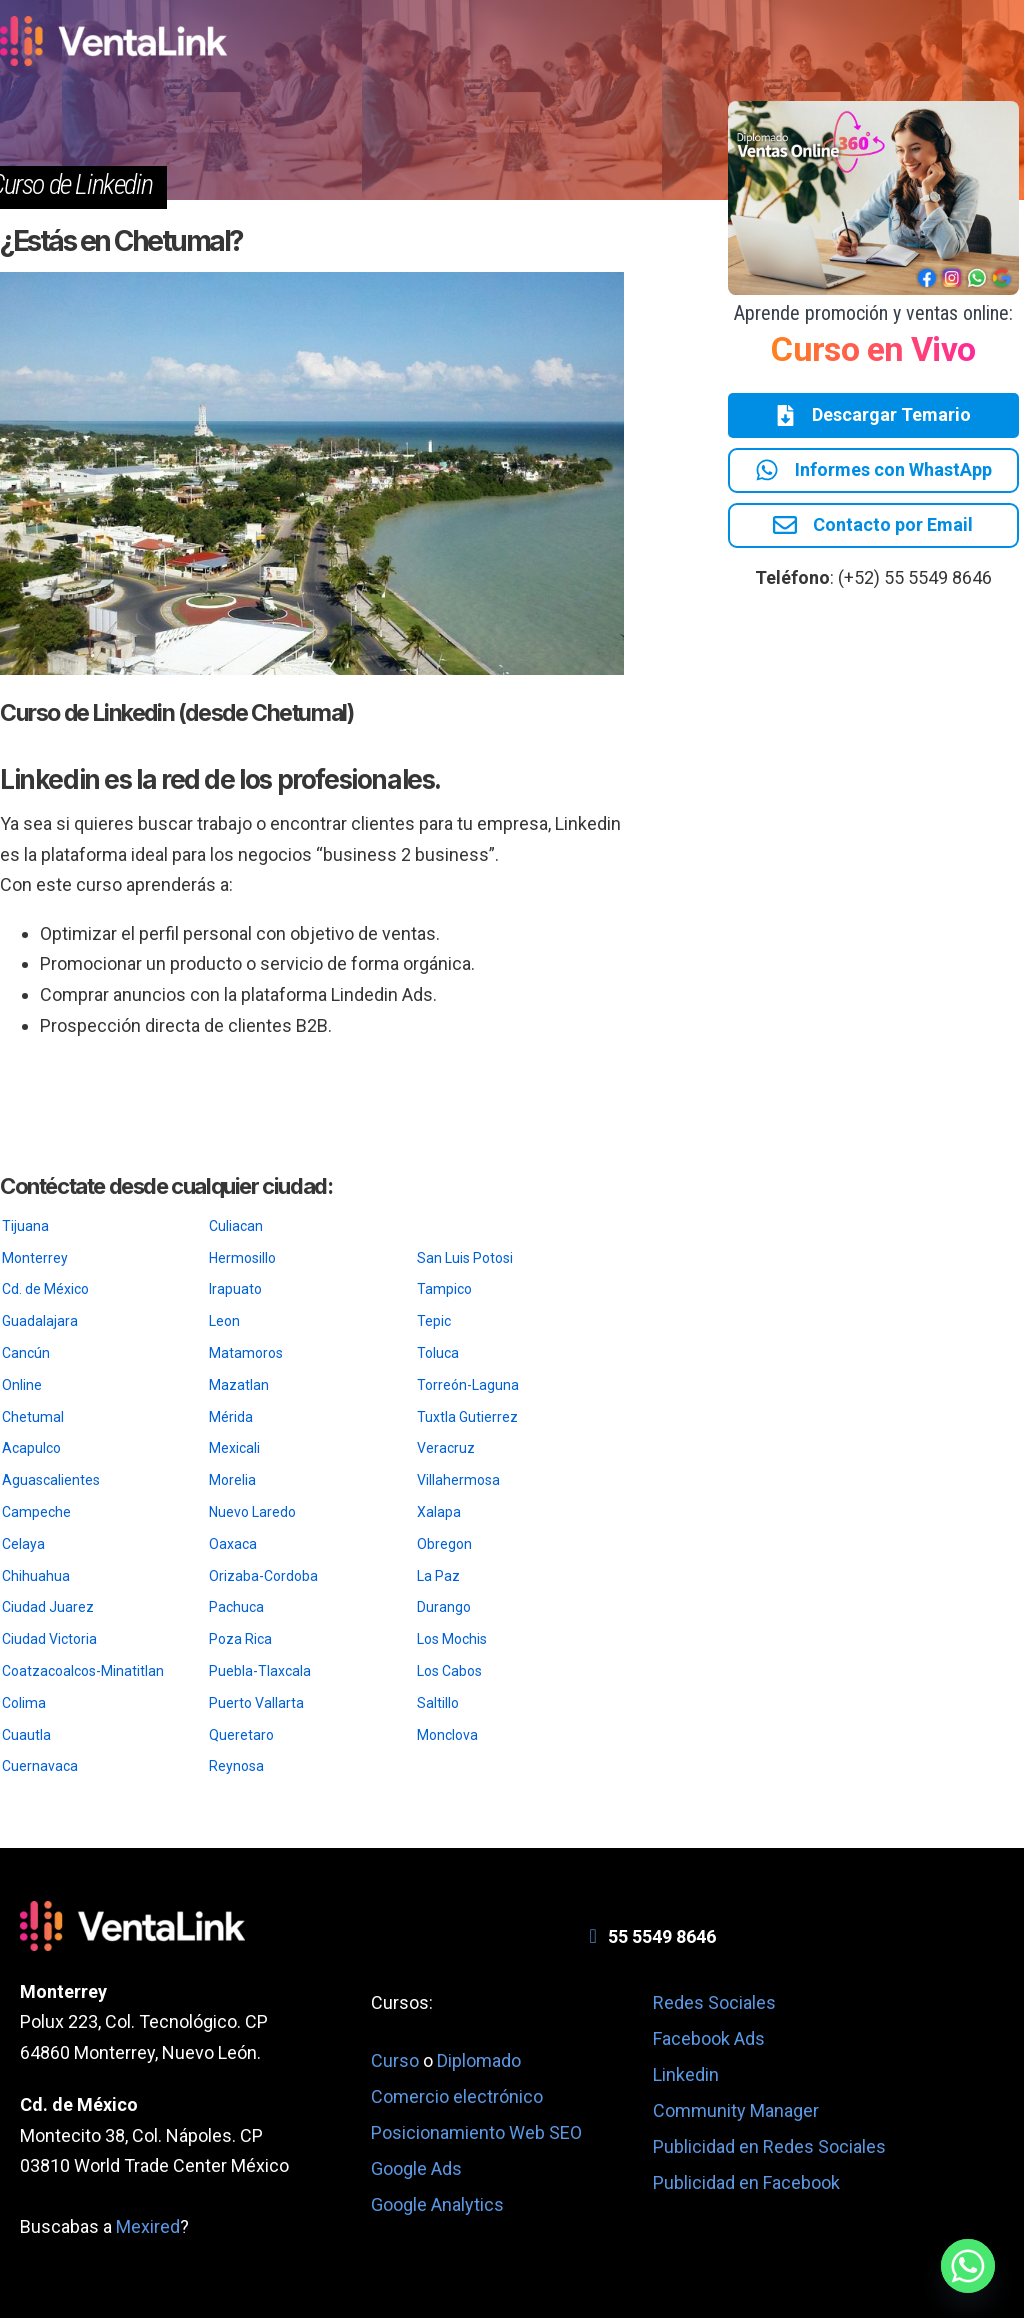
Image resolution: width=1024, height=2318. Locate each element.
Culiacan (236, 1226)
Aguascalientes (51, 1480)
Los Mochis (452, 1639)
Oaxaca (233, 1544)
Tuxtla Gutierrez (467, 1417)
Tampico (444, 1289)
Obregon (444, 1544)
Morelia (232, 1480)
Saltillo (438, 1703)
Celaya (23, 1544)
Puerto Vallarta (256, 1703)
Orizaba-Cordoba (263, 1576)
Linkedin (686, 2074)
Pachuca (236, 1607)
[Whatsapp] (968, 2266)
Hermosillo (242, 1258)
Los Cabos (449, 1671)
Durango (444, 1607)
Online (22, 1385)
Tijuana (25, 1226)
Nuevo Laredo (252, 1512)
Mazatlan (239, 1385)
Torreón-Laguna (468, 1385)
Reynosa (236, 1766)
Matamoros (246, 1353)
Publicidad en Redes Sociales (769, 2146)
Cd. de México (45, 1289)
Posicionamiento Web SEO (476, 2132)
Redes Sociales (714, 2002)
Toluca (438, 1353)
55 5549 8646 (662, 1936)
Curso (397, 2060)
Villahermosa (458, 1480)
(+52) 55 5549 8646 (915, 581)
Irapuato (235, 1289)
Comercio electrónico (457, 2096)
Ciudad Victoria (49, 1639)
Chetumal (33, 1417)
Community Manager (736, 2110)
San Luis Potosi (465, 1258)
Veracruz (446, 1448)
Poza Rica (240, 1639)
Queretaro (241, 1735)
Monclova (447, 1735)
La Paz (438, 1576)
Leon (224, 1321)
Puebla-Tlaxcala (260, 1671)
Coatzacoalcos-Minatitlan (83, 1671)
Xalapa (439, 1512)
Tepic (434, 1321)
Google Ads (416, 2168)
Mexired (148, 2226)
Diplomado (479, 2060)
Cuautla (26, 1735)
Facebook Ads (709, 2038)
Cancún (26, 1353)
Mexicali (234, 1448)
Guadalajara (40, 1321)
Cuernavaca (40, 1766)
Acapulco (31, 1448)
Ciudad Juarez (48, 1607)
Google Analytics (437, 2204)
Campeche (36, 1512)
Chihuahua (36, 1576)
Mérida (231, 1417)
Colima (24, 1703)
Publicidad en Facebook (746, 2182)
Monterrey (35, 1258)
